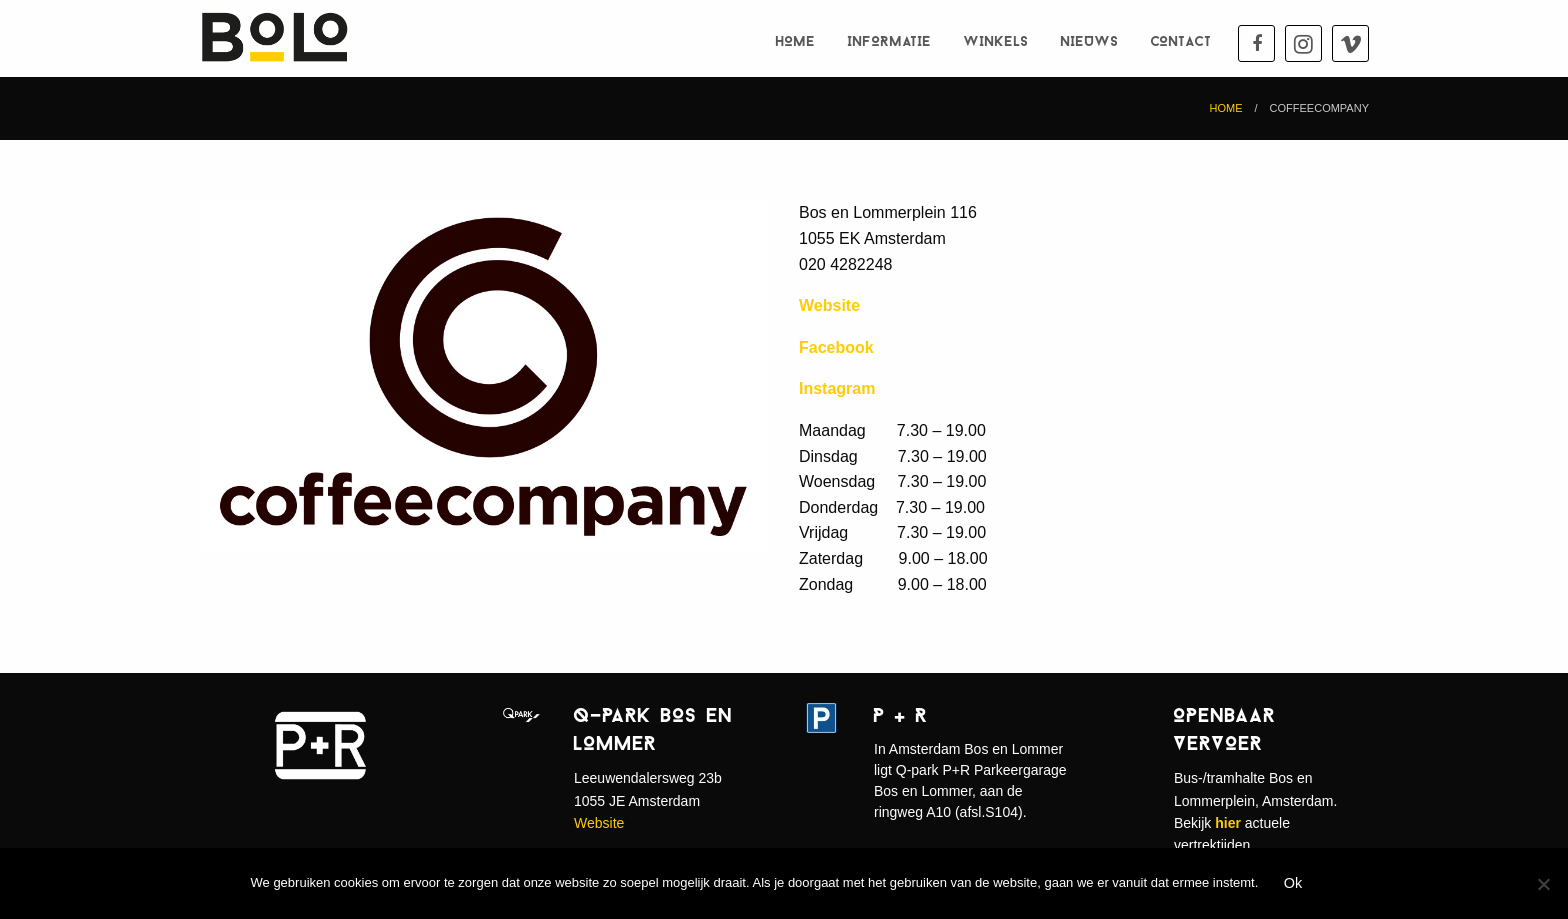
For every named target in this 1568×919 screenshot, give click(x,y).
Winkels (996, 42)
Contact (1181, 42)
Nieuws (1090, 42)
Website (599, 823)
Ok (1293, 883)
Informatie (890, 42)
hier (1228, 823)
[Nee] (1543, 884)
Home (796, 42)
